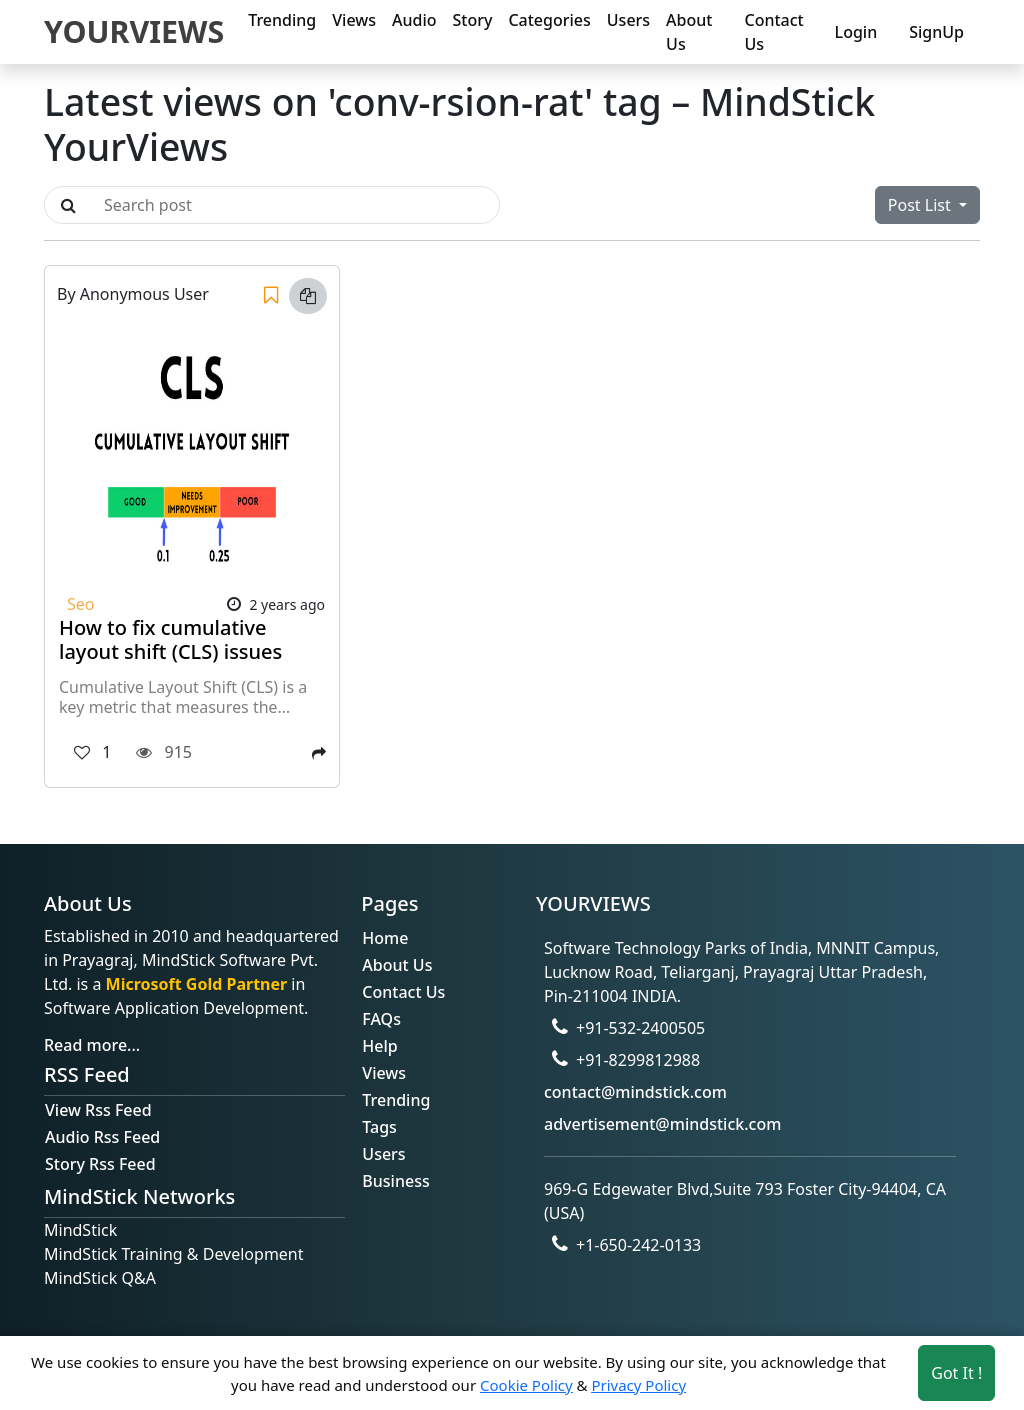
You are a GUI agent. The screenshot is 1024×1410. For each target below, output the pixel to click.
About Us (689, 32)
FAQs (381, 1019)
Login (856, 32)
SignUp (936, 32)
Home (385, 938)
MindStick (80, 1230)
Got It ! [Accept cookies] (956, 1373)
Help (379, 1046)
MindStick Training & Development (174, 1254)
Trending (282, 20)
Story (473, 20)
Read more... (92, 1045)
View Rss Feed (98, 1110)
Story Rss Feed (100, 1164)
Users (628, 20)
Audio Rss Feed (102, 1137)
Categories (549, 20)
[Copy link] (308, 296)
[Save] (271, 296)
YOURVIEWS (134, 31)
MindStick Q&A (100, 1278)
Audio (414, 20)
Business (395, 1181)
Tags (379, 1127)
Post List (921, 205)
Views (354, 20)
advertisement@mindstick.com (662, 1124)
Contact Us (773, 32)
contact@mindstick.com (635, 1092)
